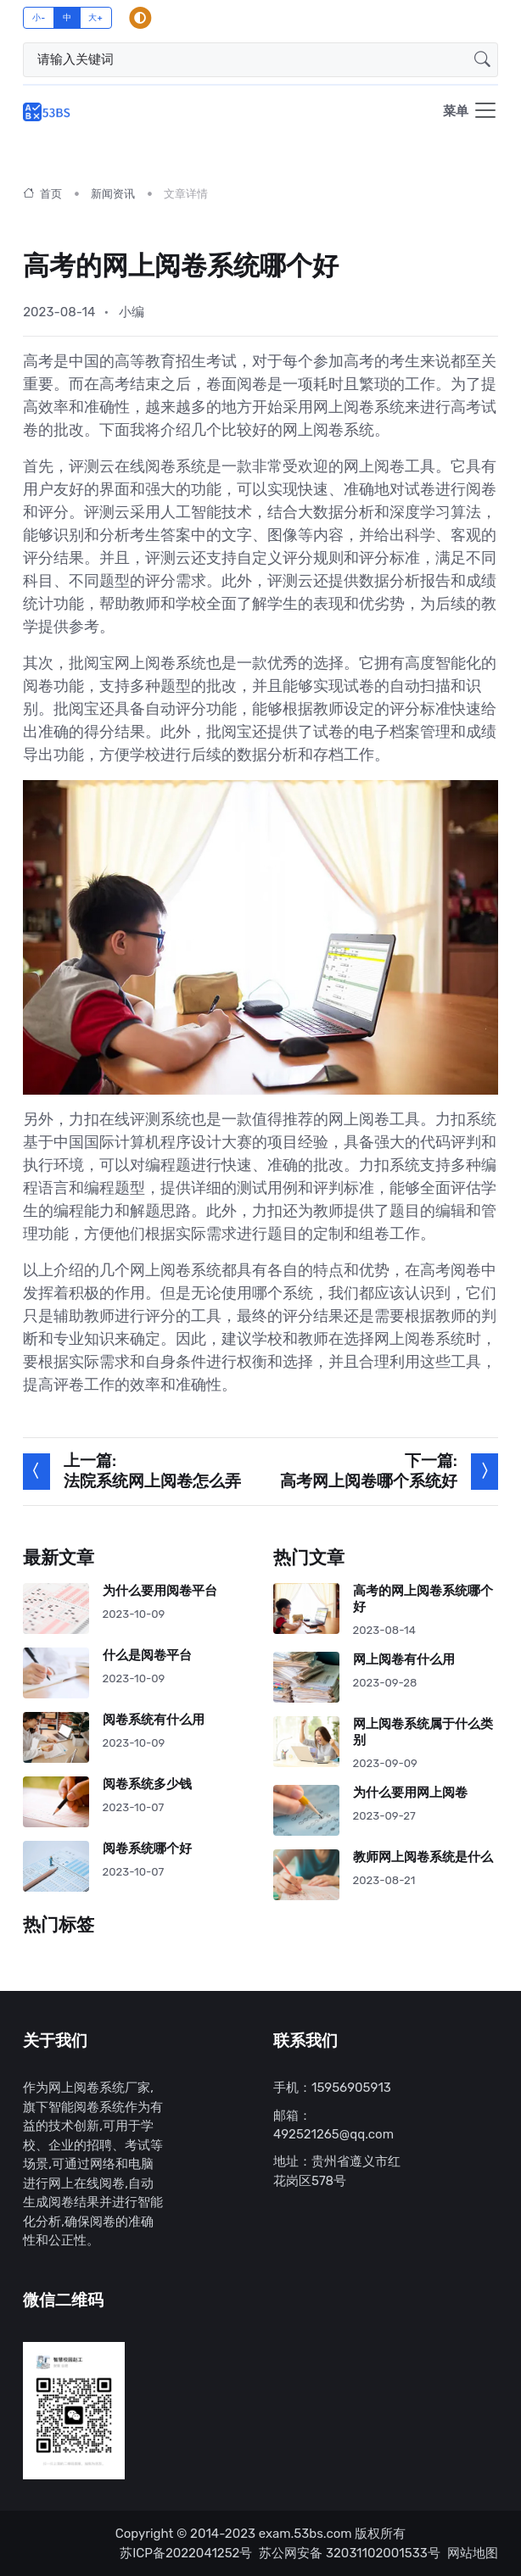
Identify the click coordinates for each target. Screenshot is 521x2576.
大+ (95, 17)
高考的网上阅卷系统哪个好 (423, 1599)
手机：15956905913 (332, 2087)
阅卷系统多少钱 (147, 1784)
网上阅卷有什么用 (404, 1660)
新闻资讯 (113, 193)
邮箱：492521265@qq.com (333, 2125)
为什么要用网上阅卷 (410, 1793)
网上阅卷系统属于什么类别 (423, 1732)
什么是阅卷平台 (147, 1656)
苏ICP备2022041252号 (186, 2553)
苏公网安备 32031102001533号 (349, 2553)
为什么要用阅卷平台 (160, 1591)
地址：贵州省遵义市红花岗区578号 (337, 2171)
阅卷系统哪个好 (147, 1849)
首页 (42, 193)
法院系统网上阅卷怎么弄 (152, 1482)
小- (39, 17)
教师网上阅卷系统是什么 (423, 1857)
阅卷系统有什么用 (153, 1720)
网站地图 (472, 2553)
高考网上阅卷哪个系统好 (368, 1482)
